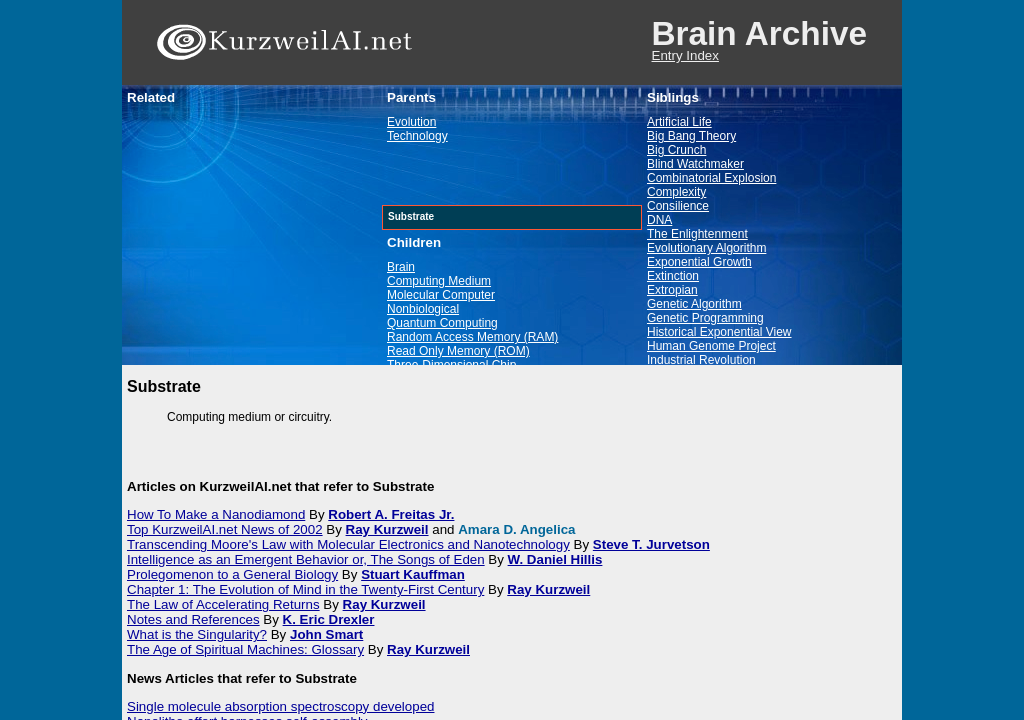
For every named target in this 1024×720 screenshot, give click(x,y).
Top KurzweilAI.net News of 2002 (225, 529)
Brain (401, 267)
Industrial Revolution (701, 360)
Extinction (673, 276)
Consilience (678, 206)
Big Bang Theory (691, 136)
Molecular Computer (441, 295)
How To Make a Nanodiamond (216, 514)
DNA (659, 220)
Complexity (676, 192)
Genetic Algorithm (694, 304)
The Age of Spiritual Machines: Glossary (245, 649)
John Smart (326, 634)
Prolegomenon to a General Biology (232, 574)
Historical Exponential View (719, 332)
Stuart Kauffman (413, 574)
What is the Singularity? (197, 634)
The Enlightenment (697, 234)
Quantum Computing (442, 323)
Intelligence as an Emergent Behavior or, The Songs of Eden (306, 559)
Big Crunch (676, 150)
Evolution (411, 122)
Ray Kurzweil (387, 529)
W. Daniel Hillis (555, 559)
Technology (417, 136)
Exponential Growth (699, 262)
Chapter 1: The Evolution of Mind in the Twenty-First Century (305, 589)
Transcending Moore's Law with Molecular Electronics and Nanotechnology (348, 544)
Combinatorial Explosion (711, 178)
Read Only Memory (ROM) (458, 351)
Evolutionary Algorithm (706, 248)
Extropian (672, 290)
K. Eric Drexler (329, 619)
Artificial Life (679, 122)
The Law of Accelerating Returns (223, 604)
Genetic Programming (705, 318)
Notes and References (193, 619)
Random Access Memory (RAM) (472, 337)
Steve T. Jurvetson (651, 544)
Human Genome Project (711, 346)
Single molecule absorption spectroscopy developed (280, 706)
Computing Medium (439, 281)
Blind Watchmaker (695, 164)
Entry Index (685, 55)
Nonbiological (423, 309)
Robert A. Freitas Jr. (391, 514)
